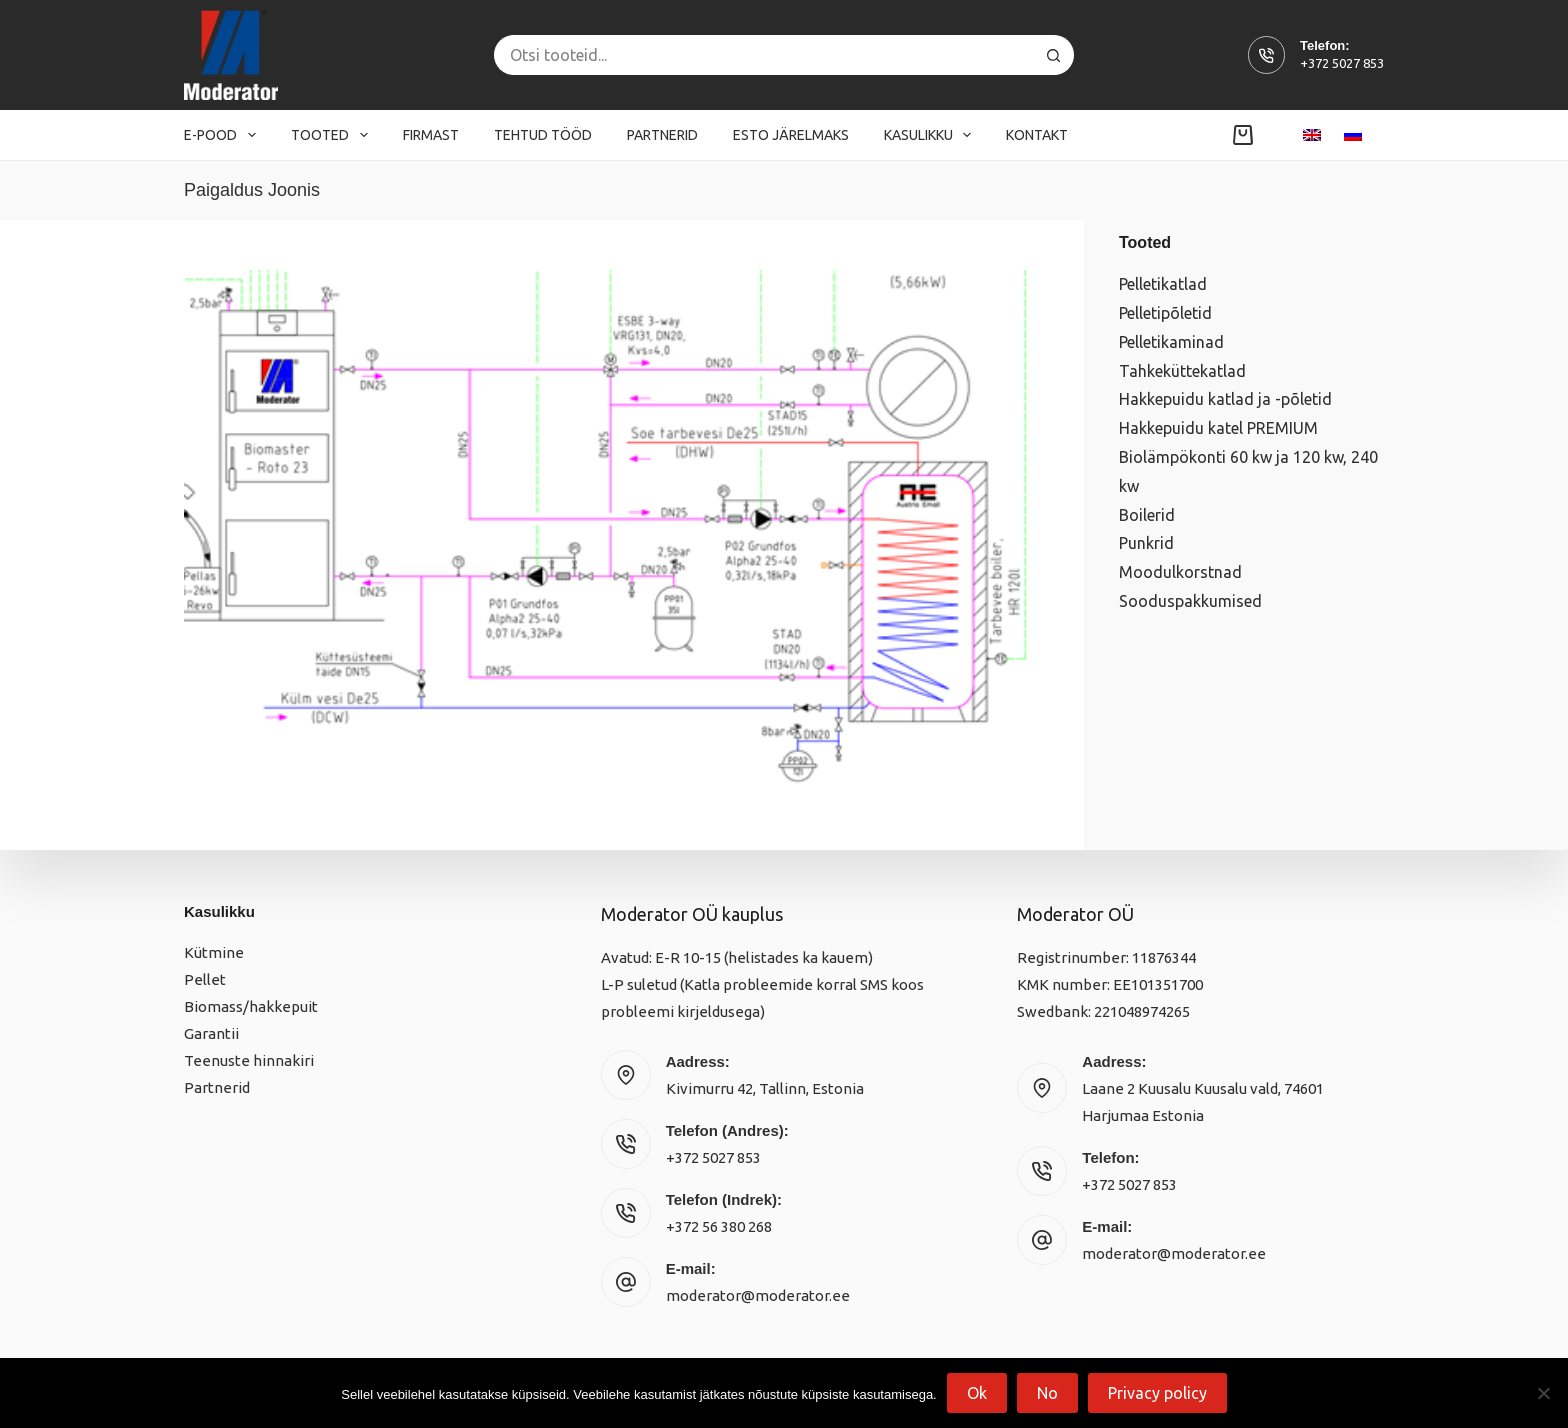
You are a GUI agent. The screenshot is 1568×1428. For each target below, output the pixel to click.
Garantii (211, 1033)
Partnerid (662, 135)
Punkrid (1146, 543)
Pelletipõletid (1165, 313)
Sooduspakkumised (1190, 601)
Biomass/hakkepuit (251, 1006)
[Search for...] (764, 55)
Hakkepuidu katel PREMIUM (1218, 428)
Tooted (333, 135)
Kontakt (1037, 135)
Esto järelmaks (791, 135)
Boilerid (1147, 515)
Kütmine (214, 952)
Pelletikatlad (1163, 284)
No (1047, 1393)
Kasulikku (932, 135)
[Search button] (1054, 55)
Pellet (205, 979)
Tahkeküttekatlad (1182, 371)
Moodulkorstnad (1180, 572)
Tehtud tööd (543, 135)
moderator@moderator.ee (758, 1295)
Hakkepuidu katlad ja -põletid (1225, 399)
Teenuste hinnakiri (249, 1060)
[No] (1543, 1393)
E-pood (224, 135)
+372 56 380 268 (719, 1226)
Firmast (431, 135)
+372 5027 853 (1342, 63)
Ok (977, 1393)
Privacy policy (1157, 1393)
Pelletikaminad (1171, 342)
